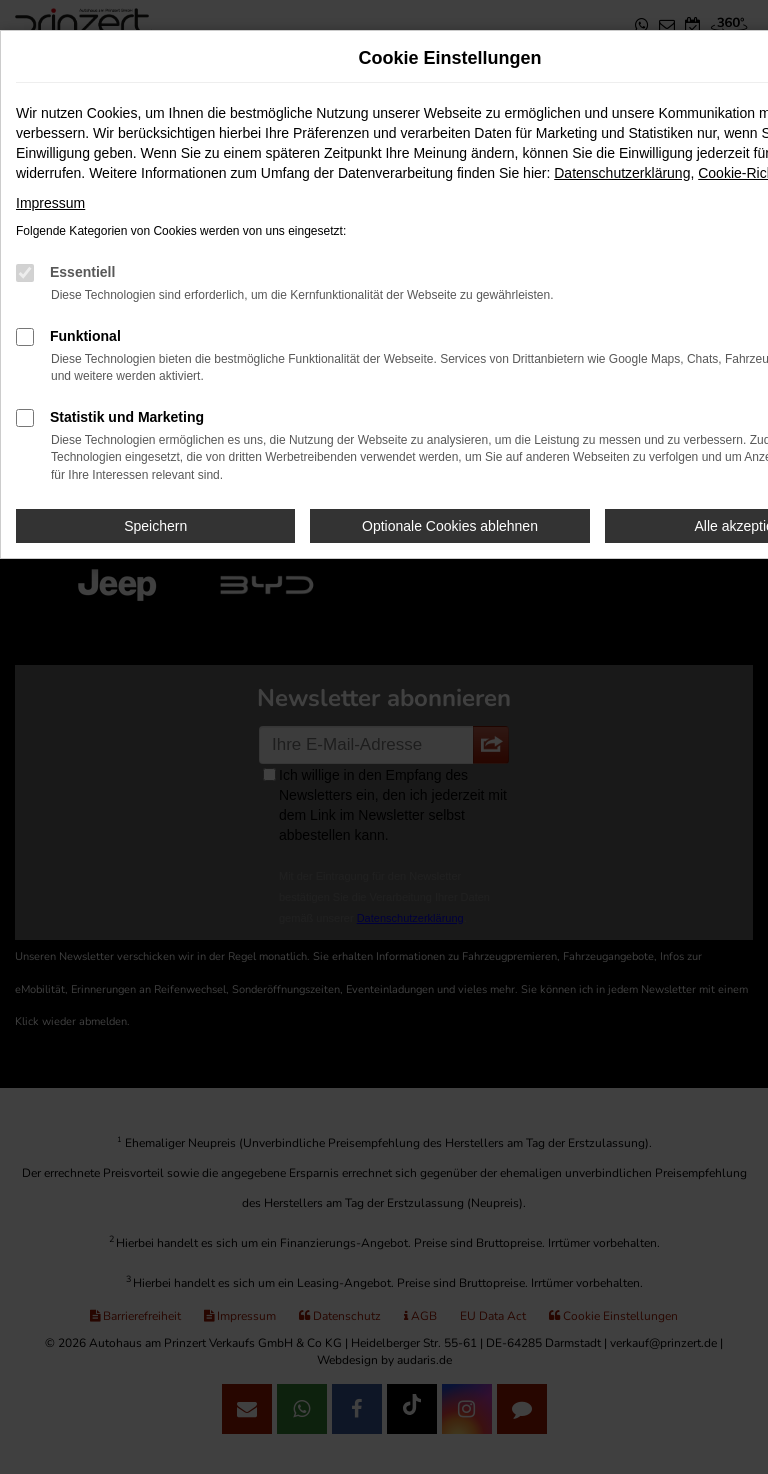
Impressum (50, 203)
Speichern (155, 526)
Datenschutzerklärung (622, 173)
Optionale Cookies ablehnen (450, 526)
